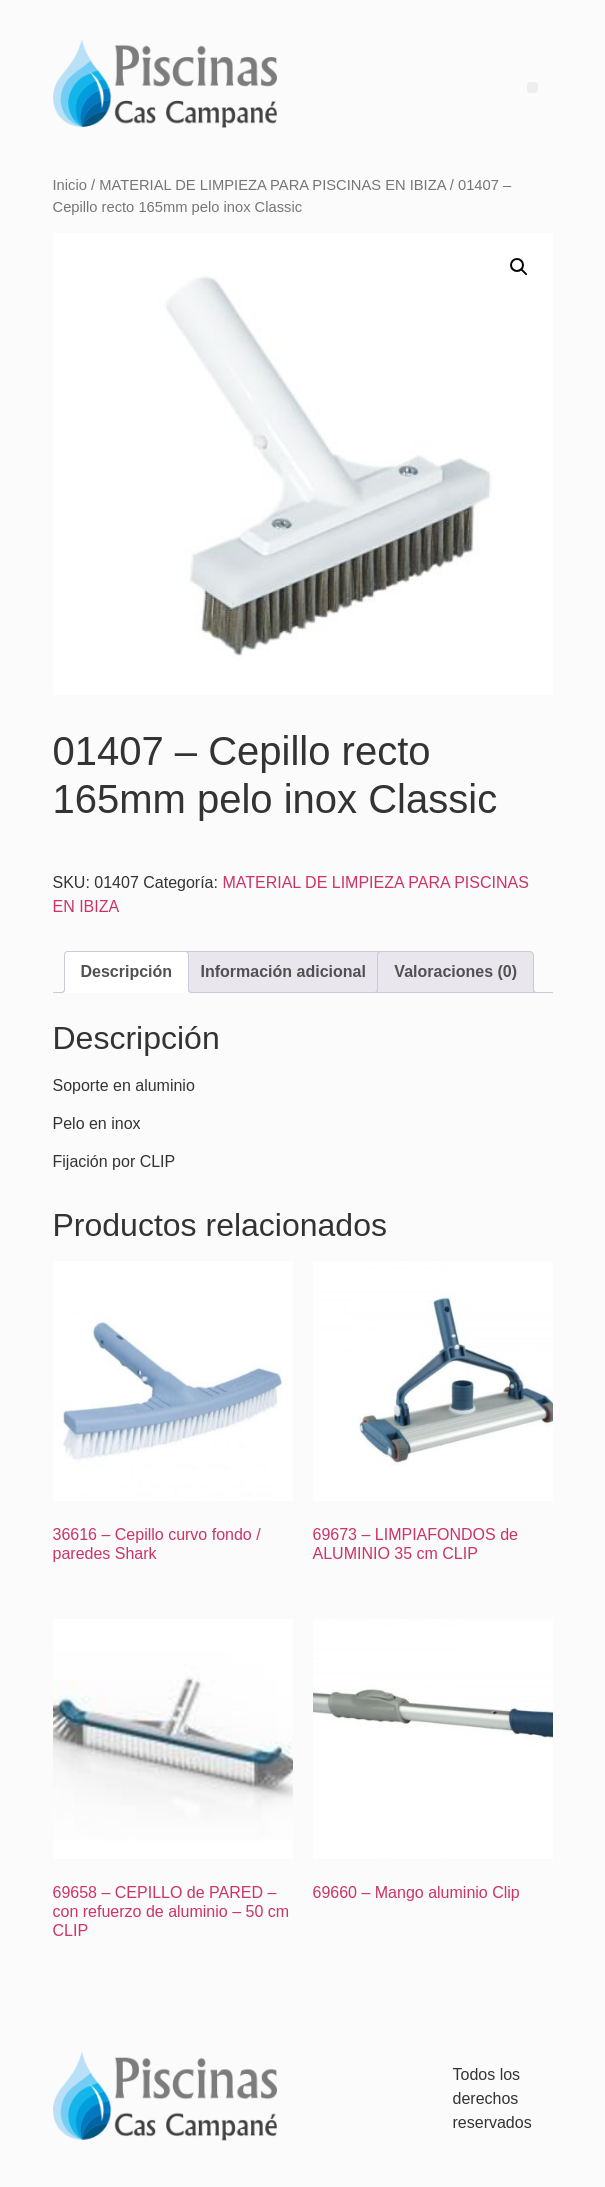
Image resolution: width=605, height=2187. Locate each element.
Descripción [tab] (127, 971)
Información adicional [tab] (283, 971)
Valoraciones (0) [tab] (455, 971)
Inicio (70, 185)
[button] (519, 267)
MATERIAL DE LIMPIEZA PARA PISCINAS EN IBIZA (272, 185)
